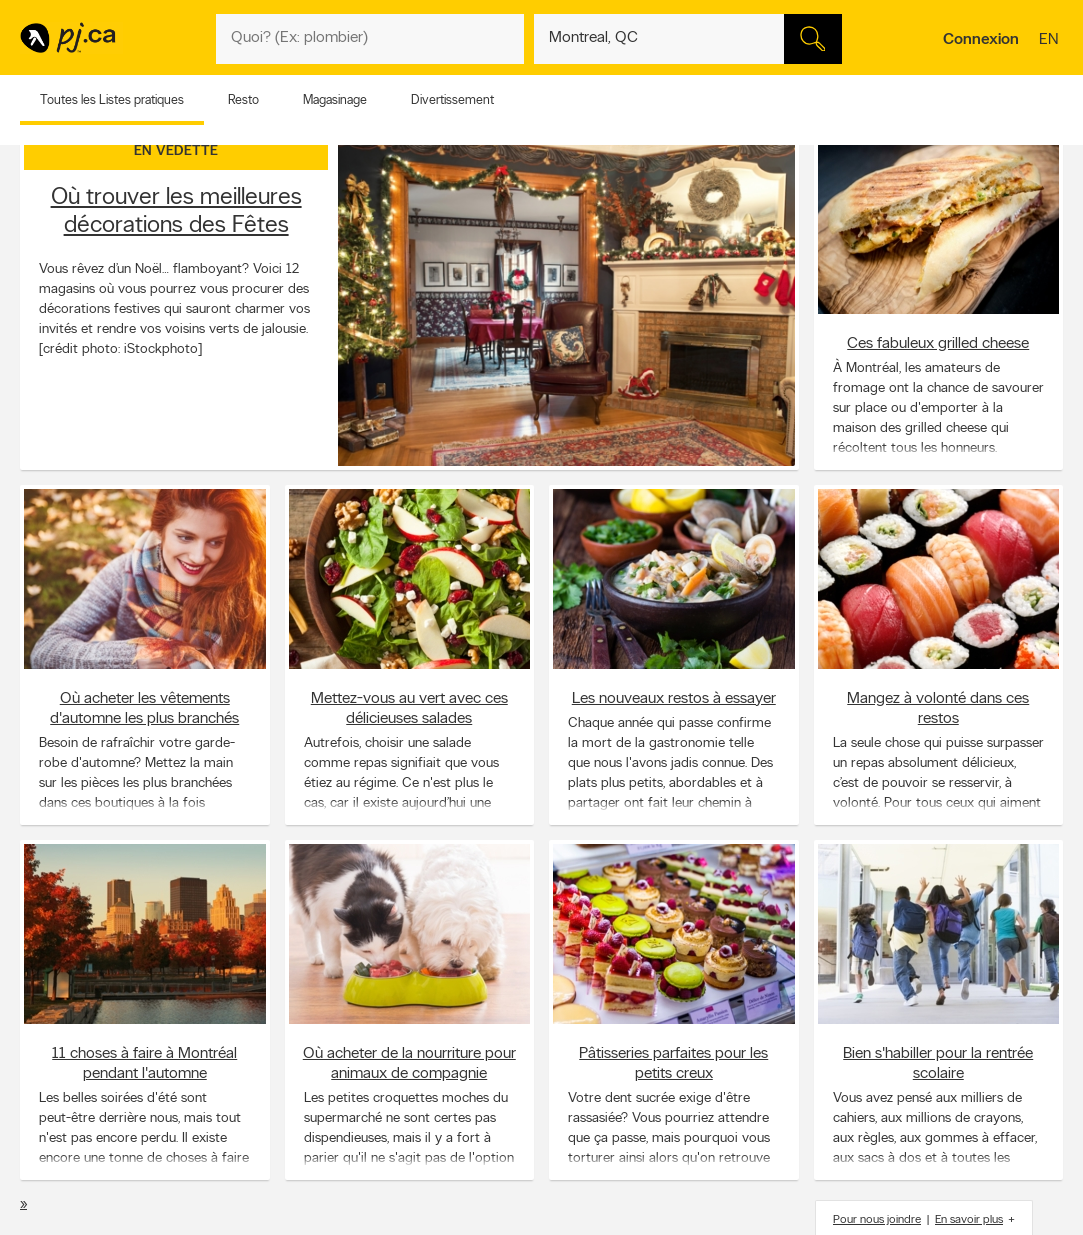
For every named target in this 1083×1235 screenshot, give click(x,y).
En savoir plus (969, 1220)
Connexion (981, 40)
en (1051, 41)
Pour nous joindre (877, 1220)
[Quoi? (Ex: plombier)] (370, 39)
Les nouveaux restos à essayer (674, 699)
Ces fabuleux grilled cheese (938, 344)
